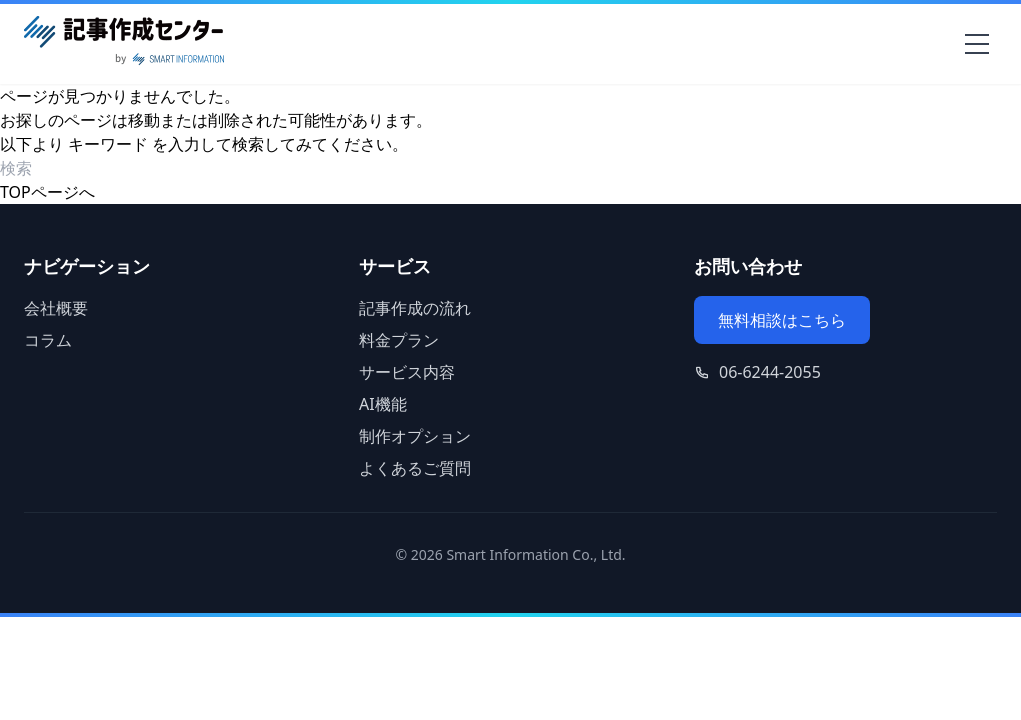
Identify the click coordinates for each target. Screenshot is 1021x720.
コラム (48, 340)
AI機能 (383, 404)
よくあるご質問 (415, 468)
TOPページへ (47, 192)
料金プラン (399, 340)
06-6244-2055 (770, 372)
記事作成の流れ (415, 308)
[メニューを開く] (977, 44)
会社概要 (56, 308)
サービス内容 (407, 372)
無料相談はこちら (782, 320)
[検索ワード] (114, 168)
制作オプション (415, 436)
